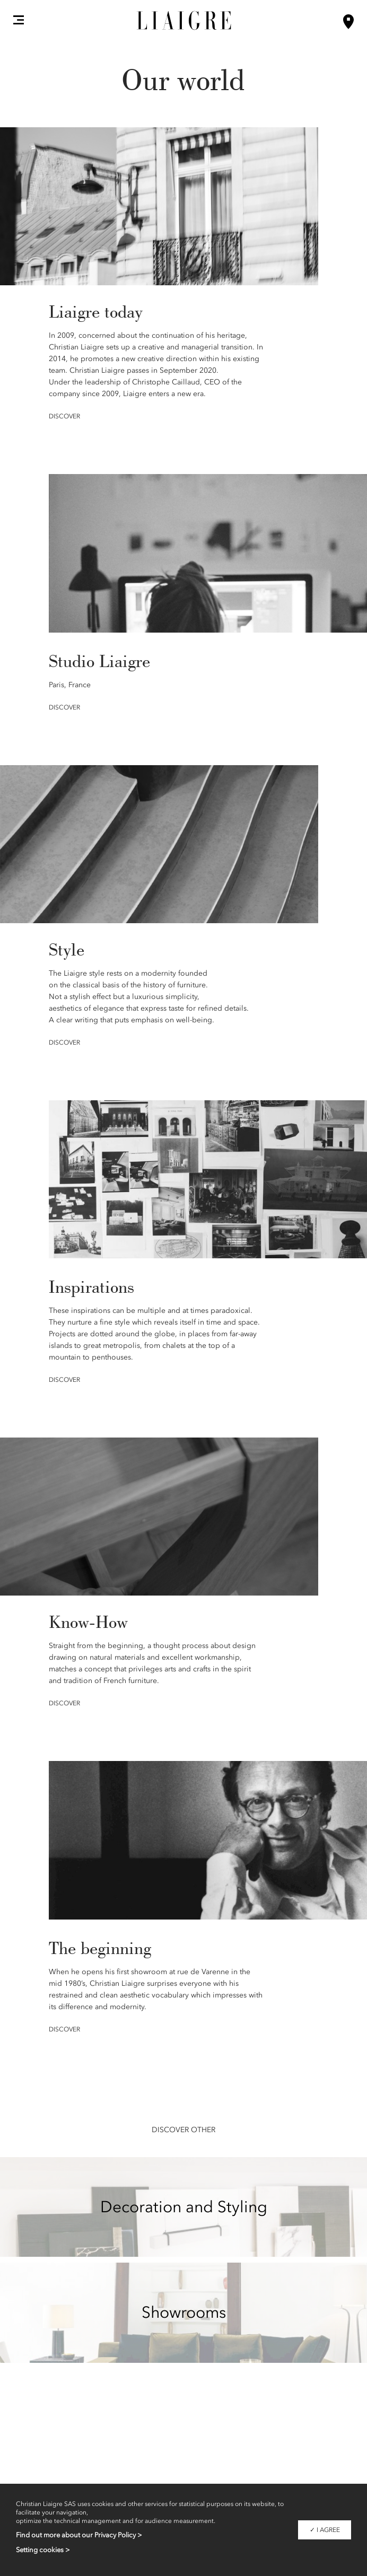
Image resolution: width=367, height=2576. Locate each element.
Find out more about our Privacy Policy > (79, 2535)
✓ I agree (325, 2530)
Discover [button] (64, 416)
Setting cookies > (43, 2550)
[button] (18, 19)
